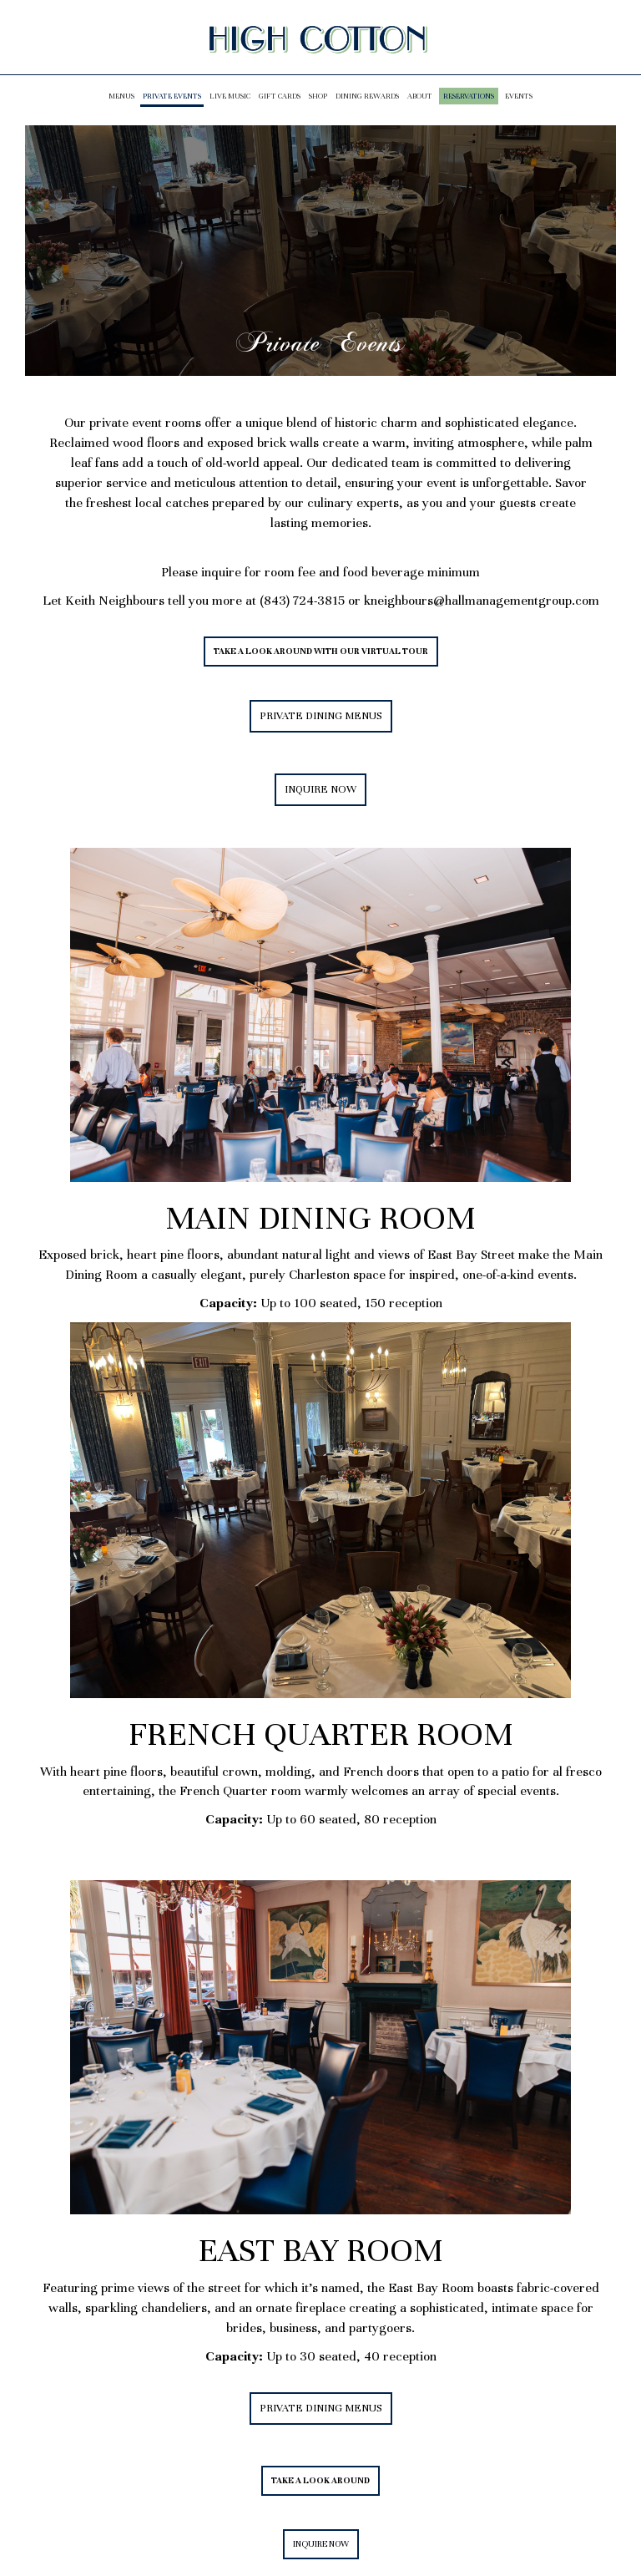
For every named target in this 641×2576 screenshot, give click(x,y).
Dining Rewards (367, 96)
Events (518, 96)
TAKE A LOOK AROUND (315, 2485)
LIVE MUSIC (229, 96)
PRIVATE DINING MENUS (321, 716)
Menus (121, 96)
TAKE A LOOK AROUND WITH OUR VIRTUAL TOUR (321, 651)
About (419, 96)
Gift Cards (279, 96)
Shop (318, 96)
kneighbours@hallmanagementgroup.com (481, 600)
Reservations (468, 96)
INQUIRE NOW (315, 794)
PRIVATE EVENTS (172, 96)
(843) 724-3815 (304, 600)
